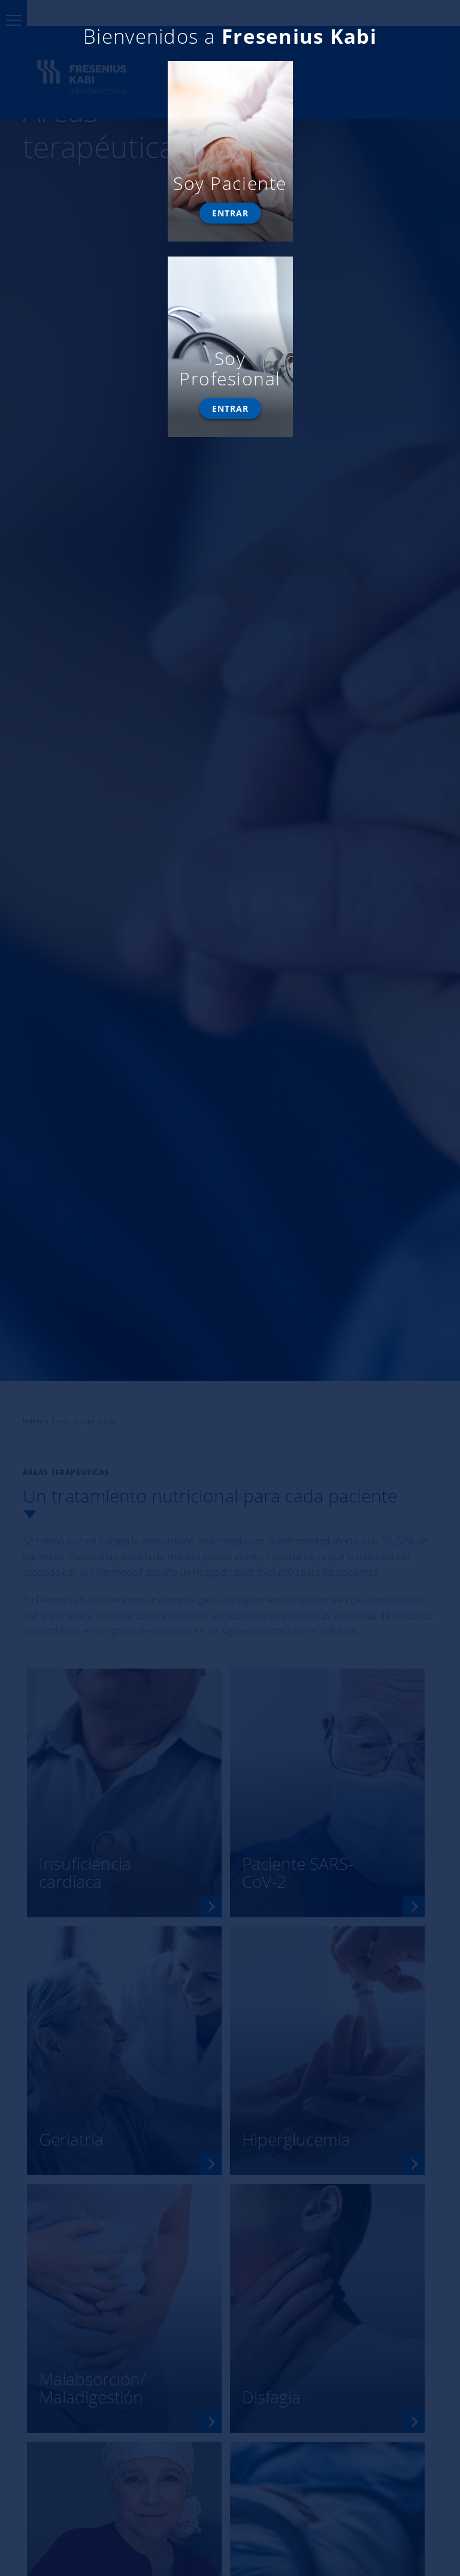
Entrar (230, 213)
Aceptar (54, 70)
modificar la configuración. (69, 44)
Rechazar (123, 70)
